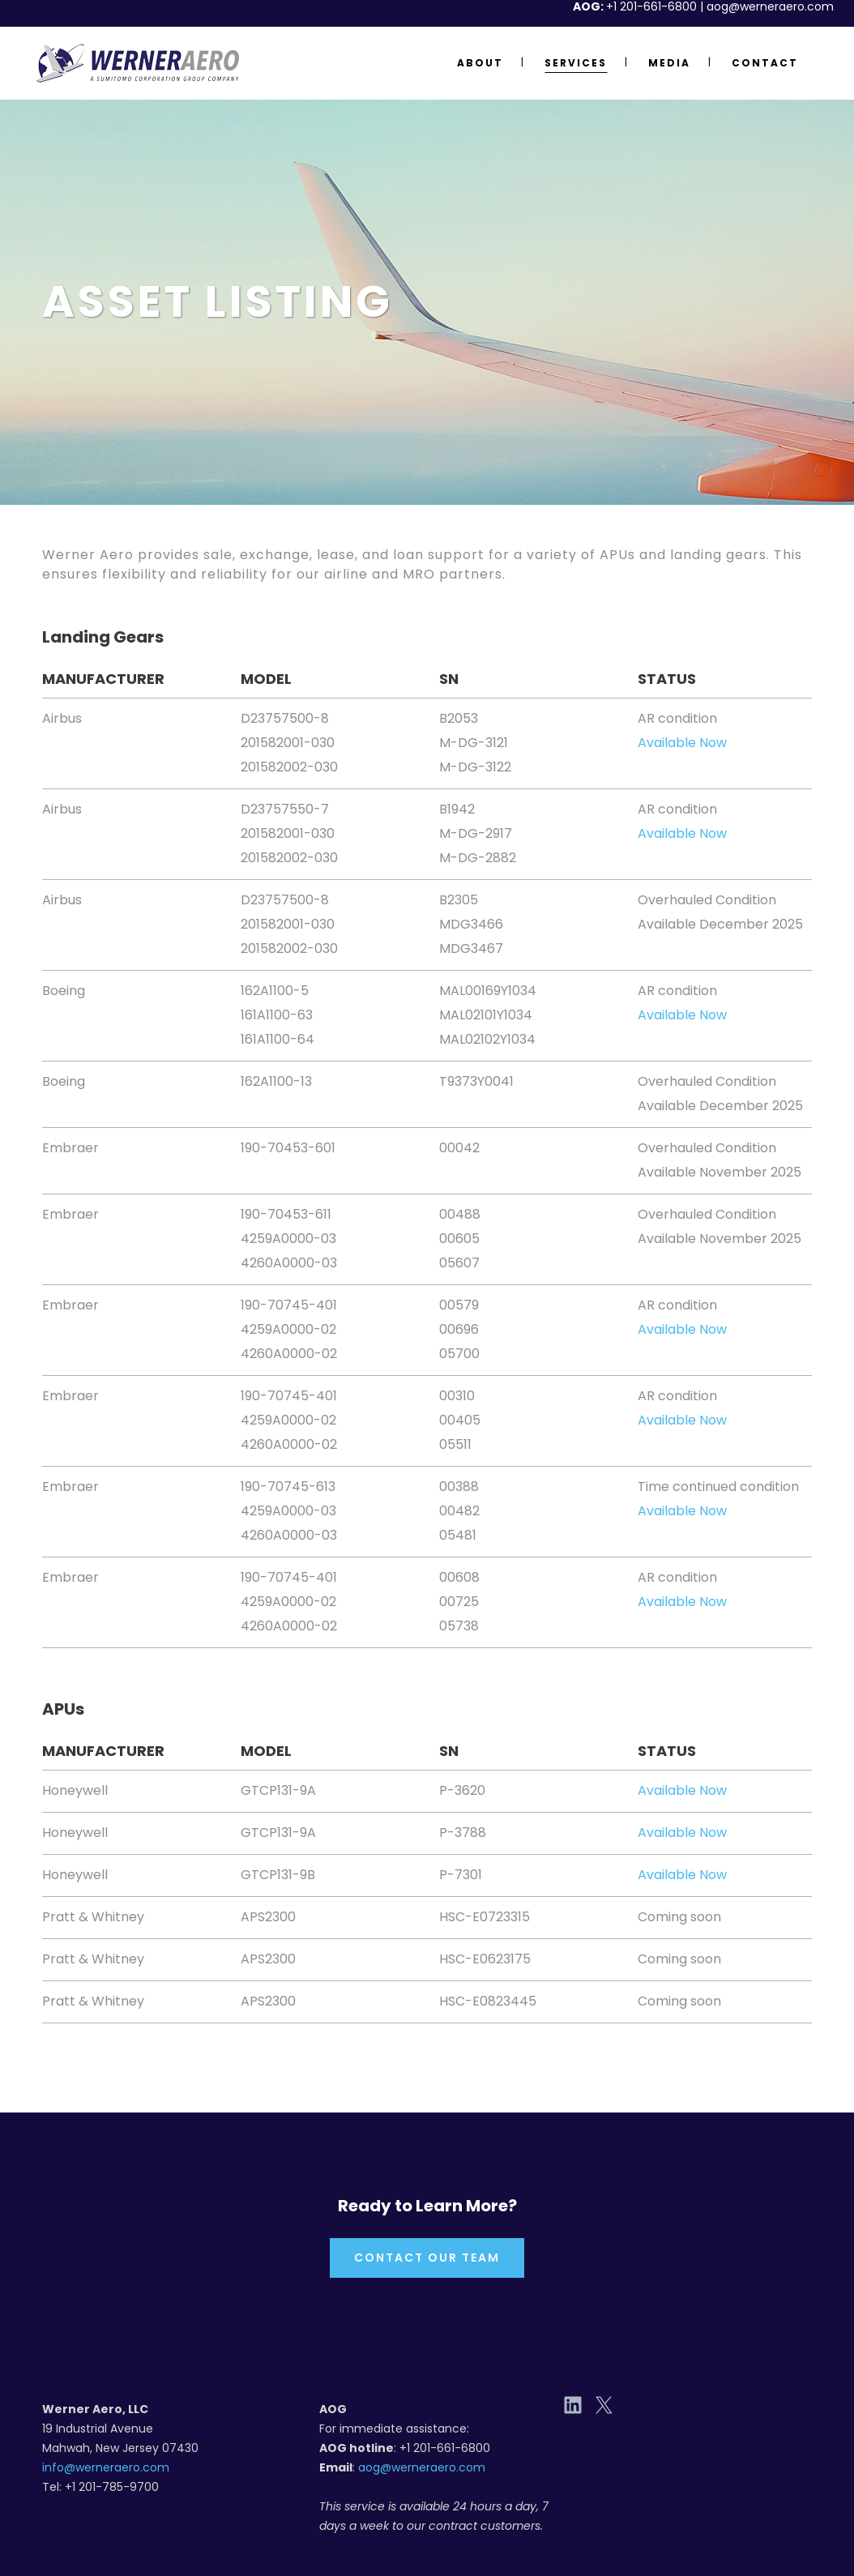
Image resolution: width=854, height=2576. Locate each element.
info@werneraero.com (105, 2467)
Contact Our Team (427, 2257)
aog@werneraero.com (421, 2467)
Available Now (682, 742)
